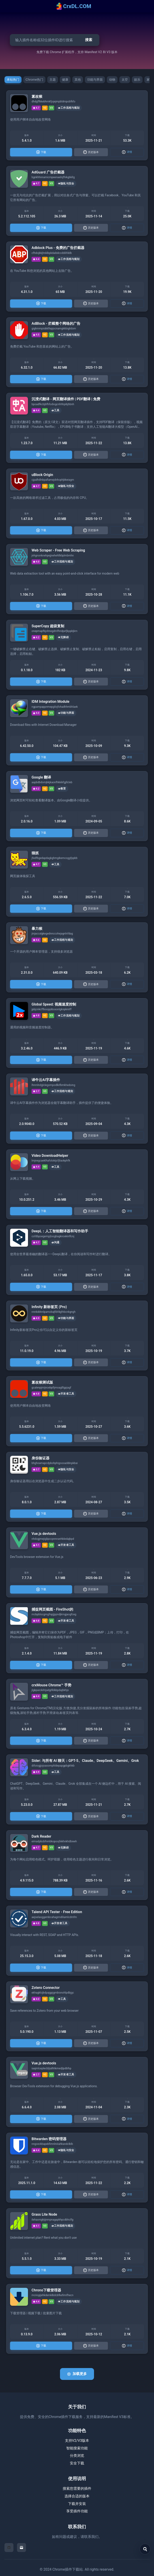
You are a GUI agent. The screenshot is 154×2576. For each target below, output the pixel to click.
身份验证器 (40, 1459)
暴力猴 (37, 928)
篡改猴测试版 (42, 1383)
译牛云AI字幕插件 (46, 1080)
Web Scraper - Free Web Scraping (58, 550)
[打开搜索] (145, 2549)
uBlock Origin (42, 475)
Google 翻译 (41, 777)
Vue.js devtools (44, 1535)
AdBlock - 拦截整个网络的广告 (56, 323)
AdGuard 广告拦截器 (48, 172)
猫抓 (35, 853)
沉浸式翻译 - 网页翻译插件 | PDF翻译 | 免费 (66, 399)
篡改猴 (37, 96)
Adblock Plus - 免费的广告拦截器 (58, 248)
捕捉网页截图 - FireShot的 (52, 1611)
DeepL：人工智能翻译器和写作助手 (60, 1231)
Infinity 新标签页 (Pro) (49, 1307)
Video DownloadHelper (50, 1155)
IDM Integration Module (50, 701)
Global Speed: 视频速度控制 (54, 1004)
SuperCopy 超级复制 (48, 626)
